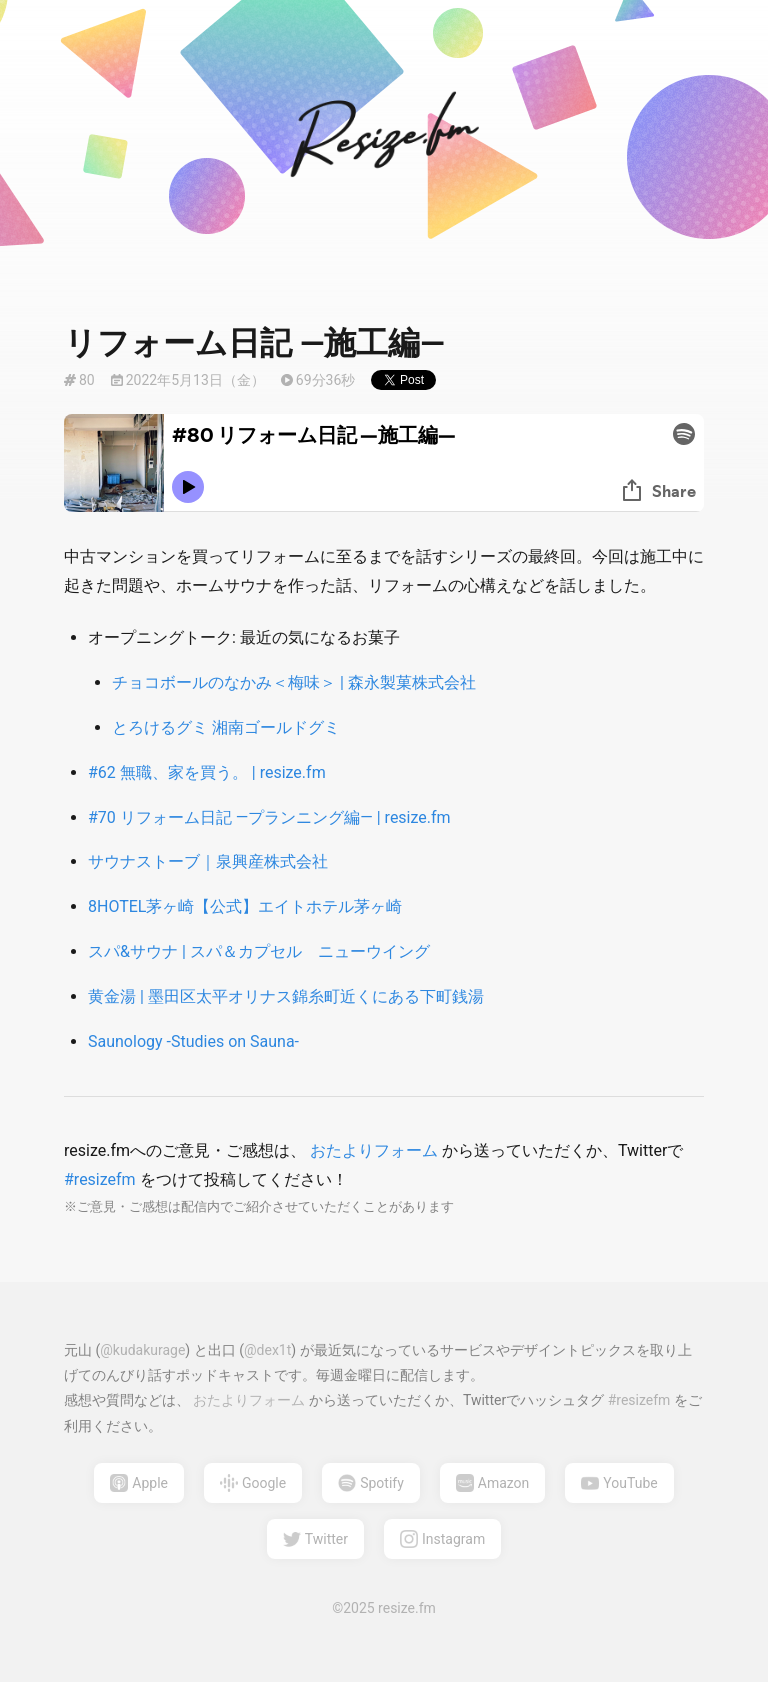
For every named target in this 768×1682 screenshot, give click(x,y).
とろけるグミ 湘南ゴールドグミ (226, 727)
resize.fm (407, 1608)
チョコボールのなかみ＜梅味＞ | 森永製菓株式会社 (294, 682)
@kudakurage (142, 1350)
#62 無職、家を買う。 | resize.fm (207, 772)
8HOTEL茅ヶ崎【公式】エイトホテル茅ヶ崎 (245, 906)
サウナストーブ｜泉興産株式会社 (208, 861)
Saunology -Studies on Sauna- (193, 1041)
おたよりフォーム (374, 1150)
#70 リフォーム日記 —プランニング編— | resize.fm (269, 817)
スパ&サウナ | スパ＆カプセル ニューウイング (259, 951)
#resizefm (102, 1179)
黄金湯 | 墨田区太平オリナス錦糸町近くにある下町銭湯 (286, 996)
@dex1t (267, 1350)
